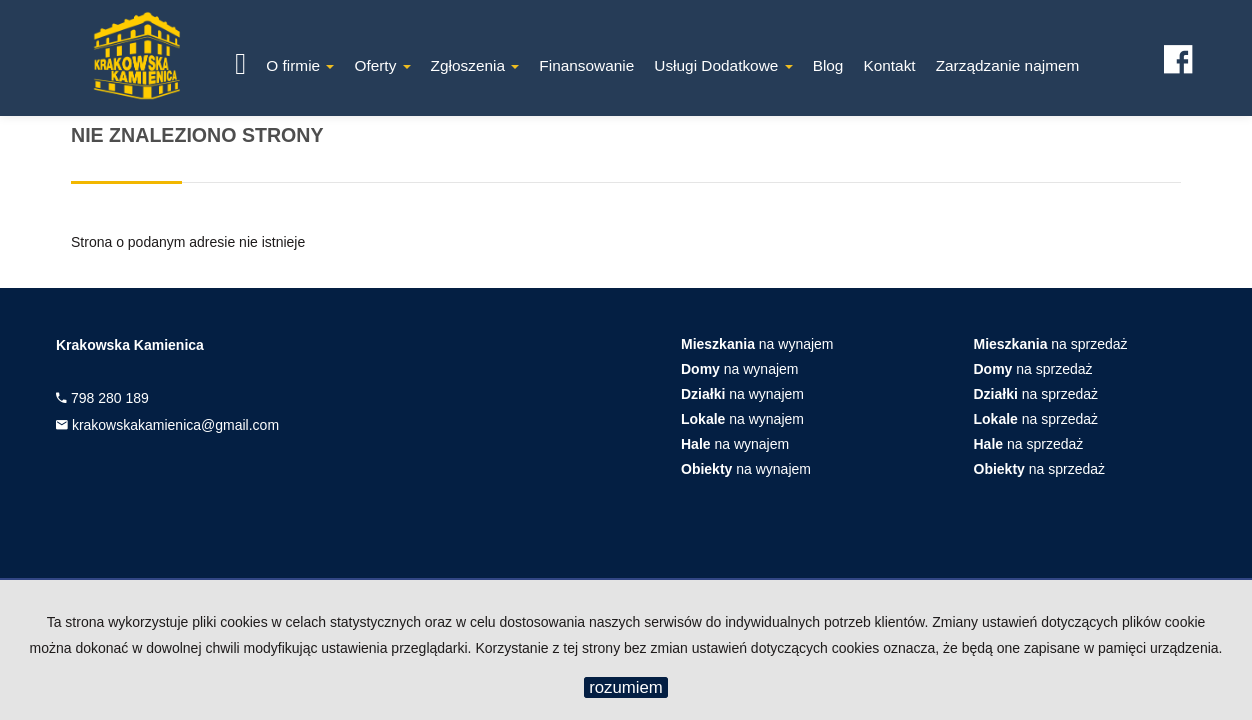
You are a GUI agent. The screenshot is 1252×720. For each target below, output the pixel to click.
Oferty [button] (382, 65)
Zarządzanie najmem (1008, 65)
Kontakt (889, 65)
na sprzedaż (1051, 344)
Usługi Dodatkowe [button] (723, 65)
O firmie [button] (300, 65)
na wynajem (757, 344)
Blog (828, 65)
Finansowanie (586, 65)
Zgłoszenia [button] (475, 65)
